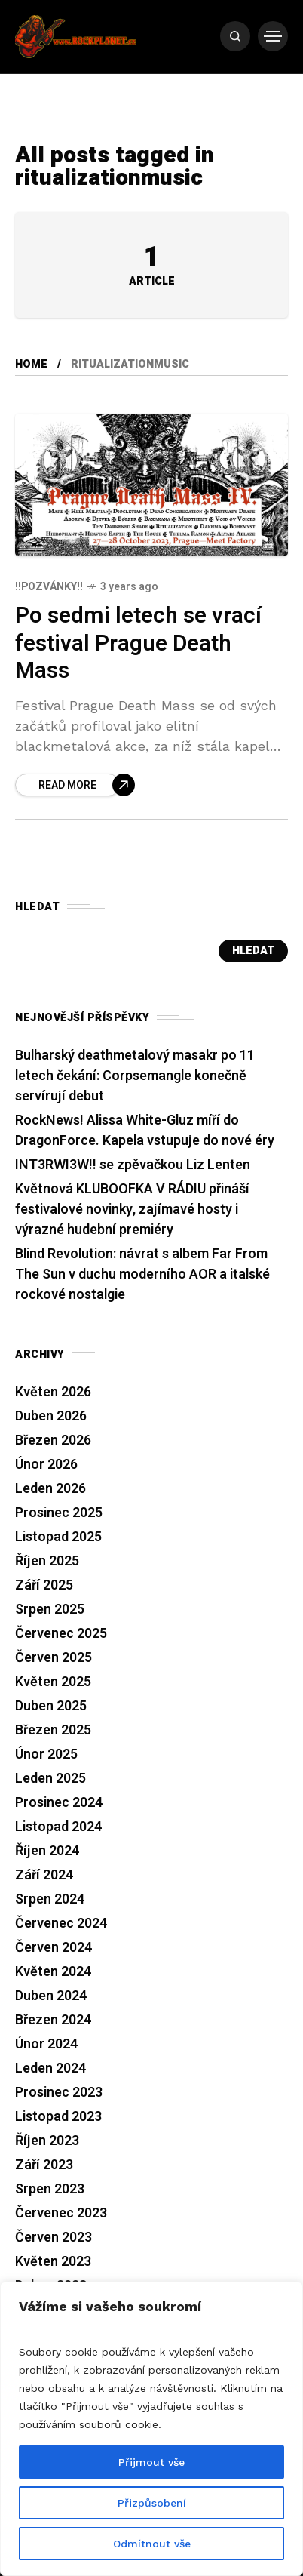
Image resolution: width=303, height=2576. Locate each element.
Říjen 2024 (47, 1851)
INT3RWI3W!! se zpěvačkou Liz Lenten (132, 1165)
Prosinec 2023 (59, 2092)
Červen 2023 (53, 2237)
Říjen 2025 (47, 1561)
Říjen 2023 (47, 2141)
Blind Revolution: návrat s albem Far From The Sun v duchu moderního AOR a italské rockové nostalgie (142, 1274)
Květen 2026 (53, 1392)
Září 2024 (44, 1875)
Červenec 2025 (61, 1633)
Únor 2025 (46, 1754)
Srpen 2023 (49, 2189)
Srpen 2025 (49, 1609)
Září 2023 (44, 2165)
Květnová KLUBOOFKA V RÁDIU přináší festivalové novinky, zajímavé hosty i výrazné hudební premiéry (132, 1209)
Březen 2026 (53, 1440)
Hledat (253, 951)
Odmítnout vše (152, 2544)
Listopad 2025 (58, 1537)
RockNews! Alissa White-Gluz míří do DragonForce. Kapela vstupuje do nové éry (144, 1130)
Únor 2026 (46, 1464)
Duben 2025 (51, 1706)
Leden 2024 (50, 2068)
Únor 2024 (46, 2044)
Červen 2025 (53, 1658)
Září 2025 (44, 1585)
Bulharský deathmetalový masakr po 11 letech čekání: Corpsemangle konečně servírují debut (135, 1075)
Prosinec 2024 (59, 1803)
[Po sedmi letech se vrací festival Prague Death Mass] (75, 785)
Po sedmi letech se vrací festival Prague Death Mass (138, 643)
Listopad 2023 (58, 2117)
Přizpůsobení (152, 2503)
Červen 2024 (53, 1947)
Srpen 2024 (49, 1899)
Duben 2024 (51, 1996)
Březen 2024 (53, 2020)
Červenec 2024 (61, 1923)
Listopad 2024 (58, 1827)
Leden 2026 (50, 1489)
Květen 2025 (53, 1682)
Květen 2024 (53, 1972)
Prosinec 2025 (59, 1513)
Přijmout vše (151, 2462)
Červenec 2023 (61, 2213)
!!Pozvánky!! (49, 587)
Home (31, 364)
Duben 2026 (51, 1416)
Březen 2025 (53, 1730)
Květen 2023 (53, 2261)
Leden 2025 (50, 1778)
